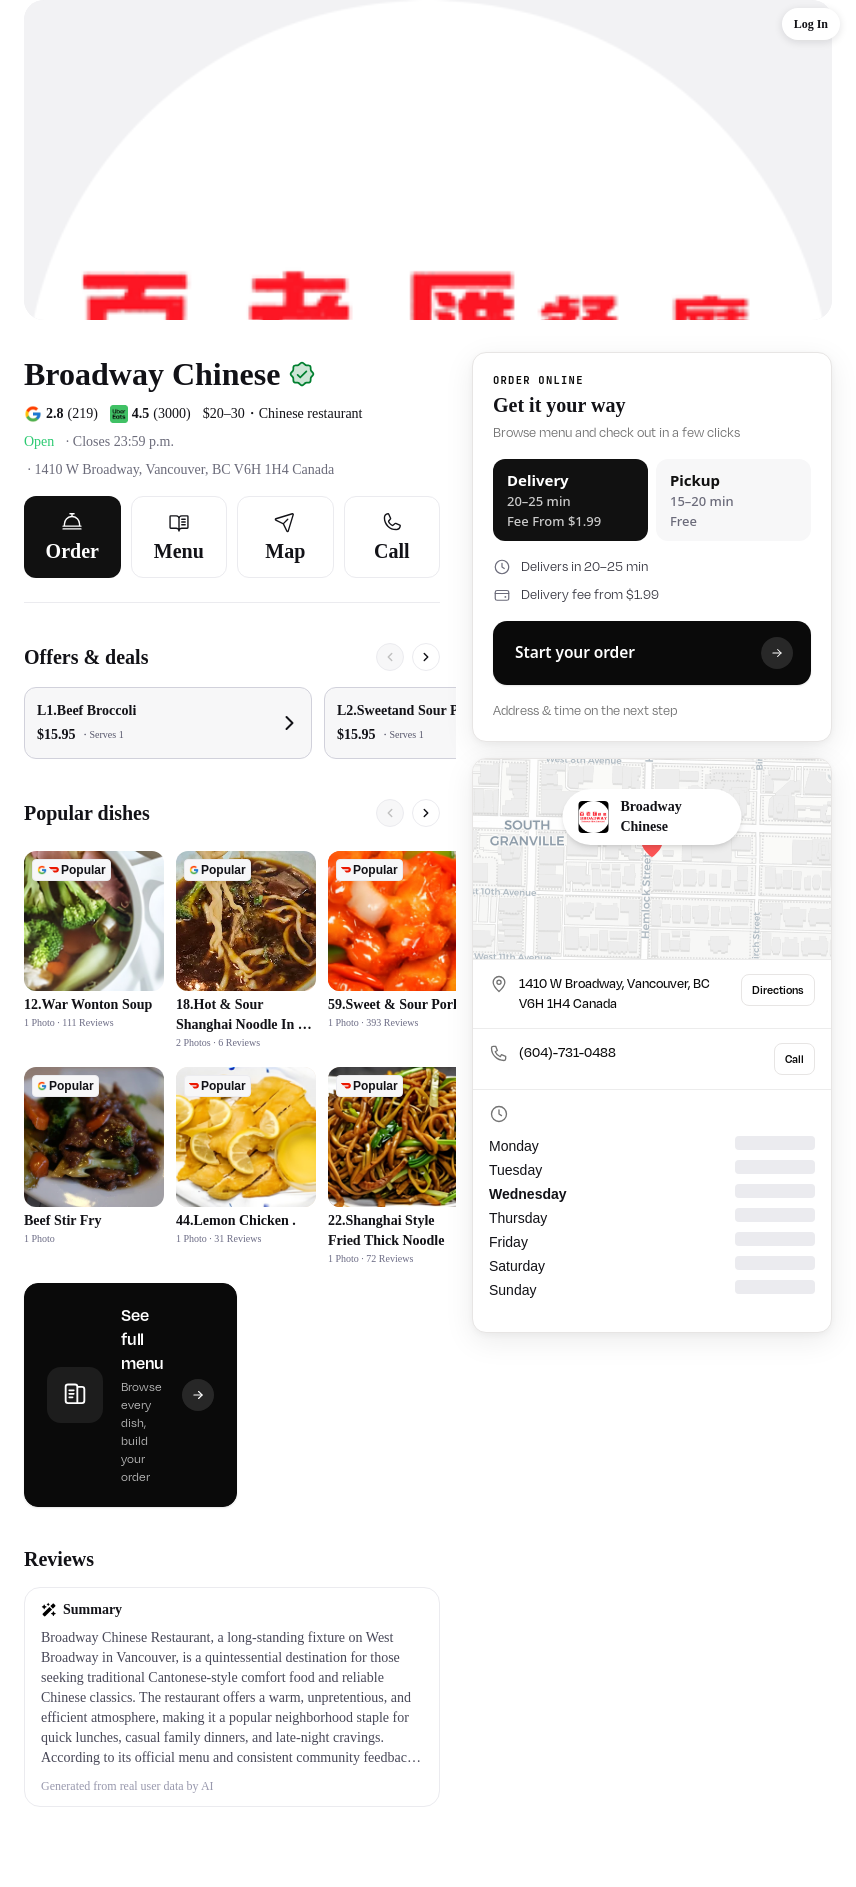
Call (794, 1059)
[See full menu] (130, 1395)
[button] (232, 1697)
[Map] (285, 537)
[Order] (72, 537)
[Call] (392, 537)
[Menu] (179, 537)
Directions (778, 990)
